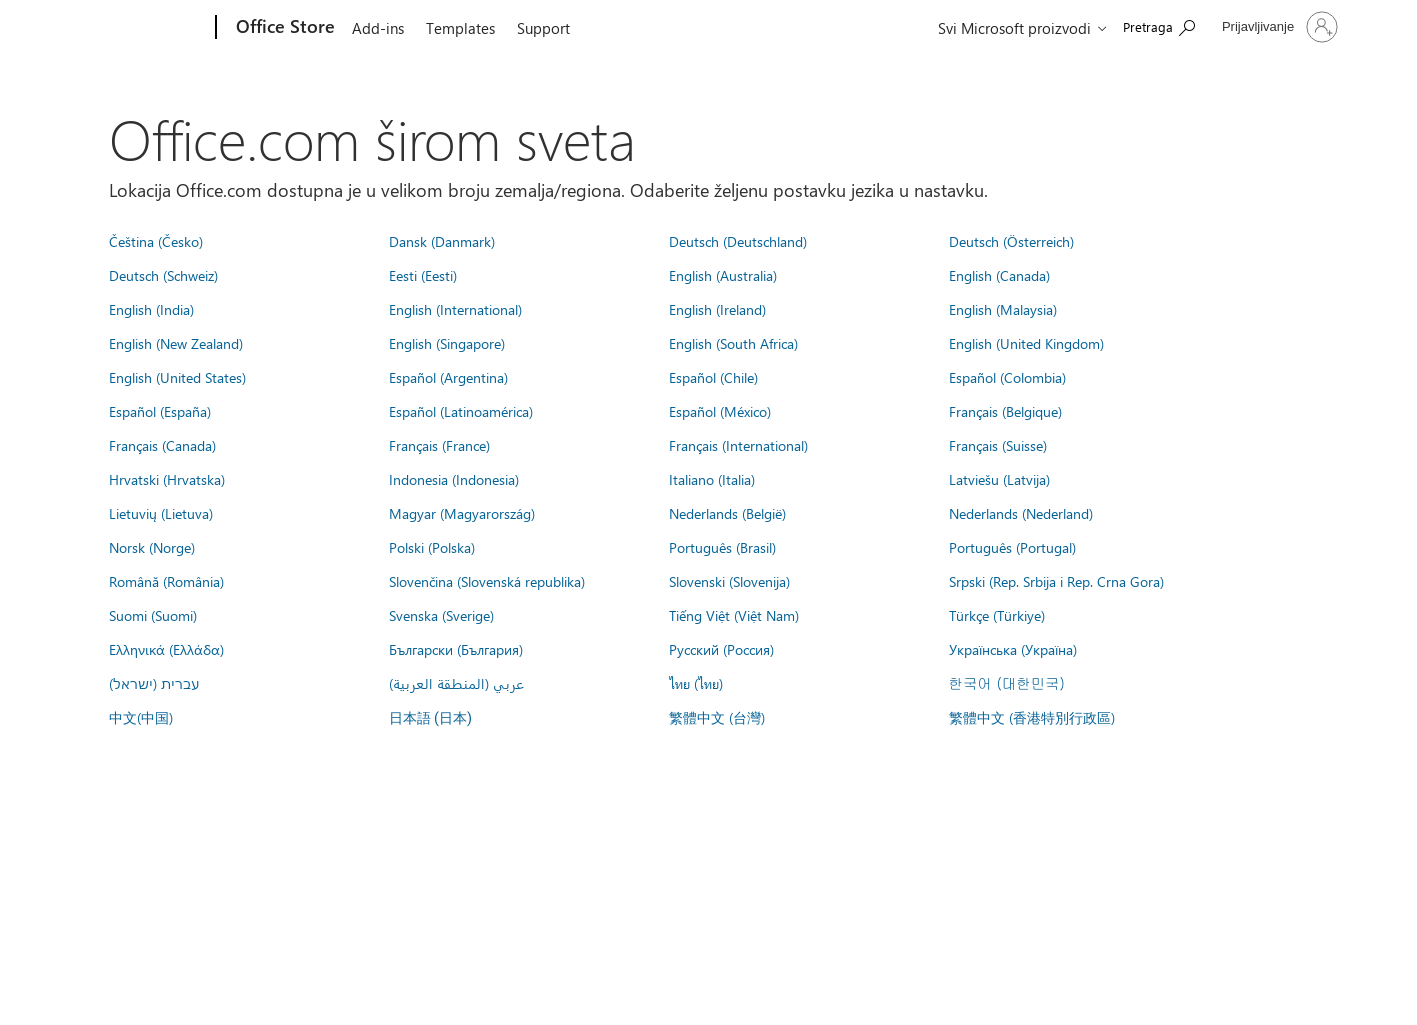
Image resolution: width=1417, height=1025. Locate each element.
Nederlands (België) (727, 513)
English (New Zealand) (176, 343)
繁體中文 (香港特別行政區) (1032, 717)
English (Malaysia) (1003, 309)
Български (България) (456, 649)
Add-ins (378, 28)
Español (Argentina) (448, 377)
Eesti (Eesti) (423, 275)
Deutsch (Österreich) (1011, 241)
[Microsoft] (139, 28)
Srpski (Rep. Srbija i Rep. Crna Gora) (1056, 581)
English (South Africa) (733, 343)
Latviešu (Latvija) (999, 479)
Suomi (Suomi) (153, 615)
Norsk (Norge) (152, 547)
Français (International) (738, 445)
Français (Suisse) (998, 445)
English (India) (151, 309)
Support (543, 28)
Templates (460, 28)
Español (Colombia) (1007, 377)
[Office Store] (283, 28)
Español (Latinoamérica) (461, 411)
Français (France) (439, 445)
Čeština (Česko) (156, 241)
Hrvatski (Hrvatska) (167, 479)
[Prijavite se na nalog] (1278, 27)
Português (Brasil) (722, 547)
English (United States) (177, 377)
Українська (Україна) (1013, 649)
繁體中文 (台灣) (717, 717)
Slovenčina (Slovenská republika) (487, 581)
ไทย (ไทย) (696, 683)
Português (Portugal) (1012, 547)
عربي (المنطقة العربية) (456, 683)
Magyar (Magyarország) (462, 513)
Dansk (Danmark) (442, 241)
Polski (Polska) (432, 547)
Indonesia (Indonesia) (454, 479)
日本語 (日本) (431, 718)
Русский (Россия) (721, 649)
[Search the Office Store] (1159, 25)
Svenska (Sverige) (441, 615)
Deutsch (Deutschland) (738, 241)
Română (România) (166, 581)
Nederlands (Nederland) (1021, 513)
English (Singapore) (447, 343)
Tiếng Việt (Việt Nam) (734, 615)
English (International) (455, 309)
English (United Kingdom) (1026, 343)
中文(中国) (141, 717)
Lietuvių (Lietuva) (161, 513)
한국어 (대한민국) (1007, 683)
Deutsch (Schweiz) (163, 275)
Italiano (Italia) (712, 479)
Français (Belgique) (1005, 411)
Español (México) (720, 411)
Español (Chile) (713, 377)
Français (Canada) (162, 445)
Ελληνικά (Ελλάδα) (166, 649)
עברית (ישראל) (154, 683)
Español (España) (160, 411)
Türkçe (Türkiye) (997, 615)
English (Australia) (723, 275)
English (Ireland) (717, 309)
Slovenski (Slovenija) (729, 581)
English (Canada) (999, 275)
